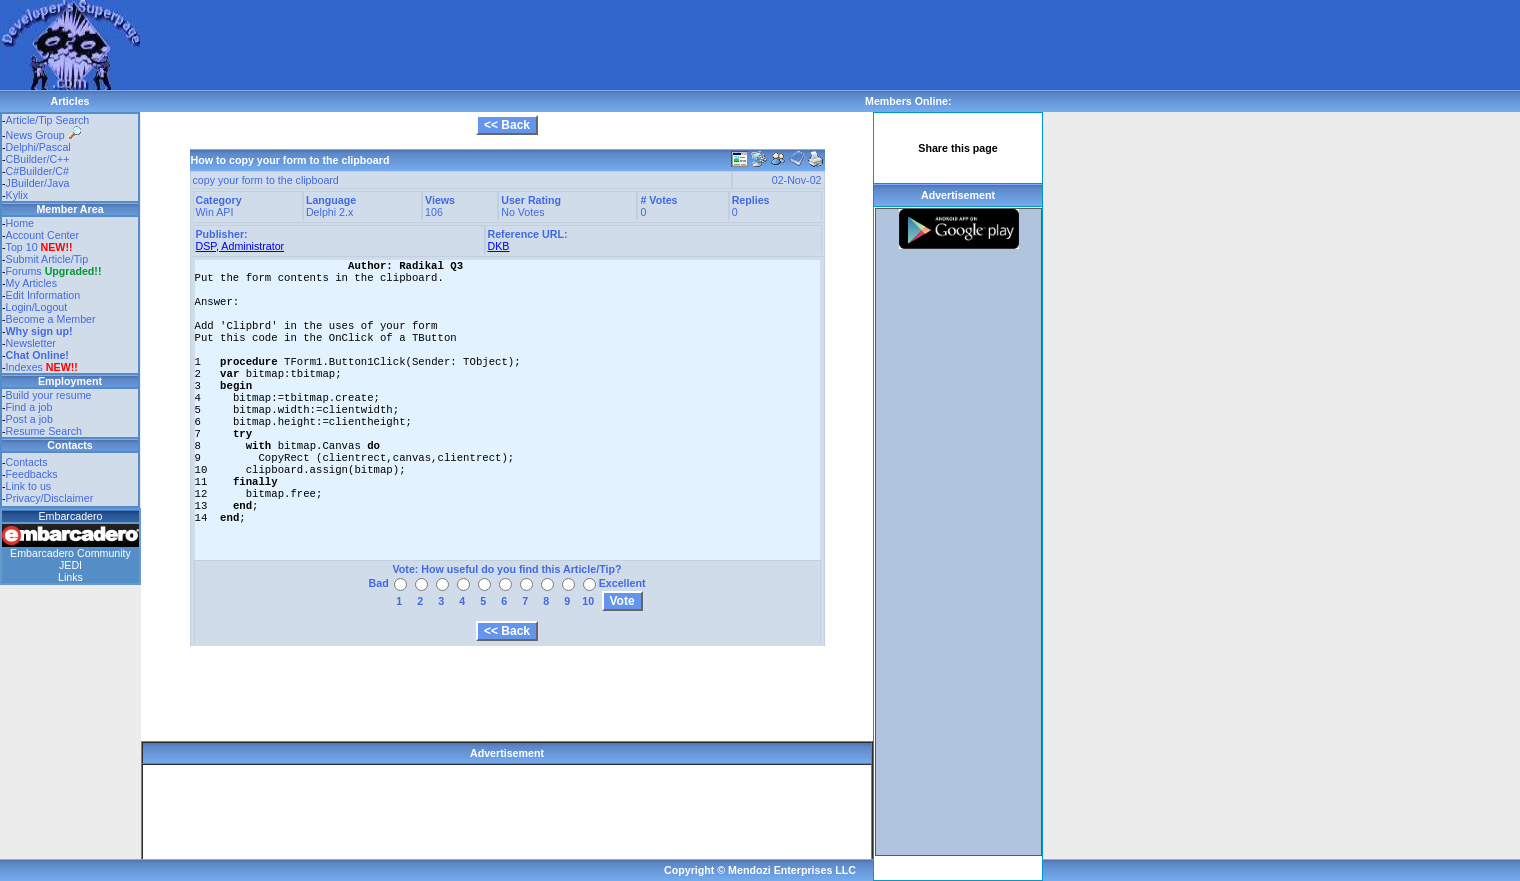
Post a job (29, 419)
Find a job (29, 407)
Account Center (42, 235)
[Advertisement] (504, 45)
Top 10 (22, 247)
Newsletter (31, 343)
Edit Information (43, 295)
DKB (499, 246)
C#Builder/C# (37, 171)
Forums (54, 271)
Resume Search (44, 431)
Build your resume (49, 395)
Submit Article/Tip (47, 259)
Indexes (24, 367)
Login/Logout (37, 307)
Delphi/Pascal (38, 147)
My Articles (32, 283)
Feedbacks (32, 474)
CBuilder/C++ (38, 159)
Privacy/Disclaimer (50, 498)
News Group (43, 135)
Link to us (29, 486)
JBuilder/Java (38, 183)
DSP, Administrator (240, 246)
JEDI (70, 565)
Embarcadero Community (70, 553)
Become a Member (51, 319)
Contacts (27, 462)
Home (20, 223)
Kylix (17, 195)
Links (70, 577)
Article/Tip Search (48, 120)
